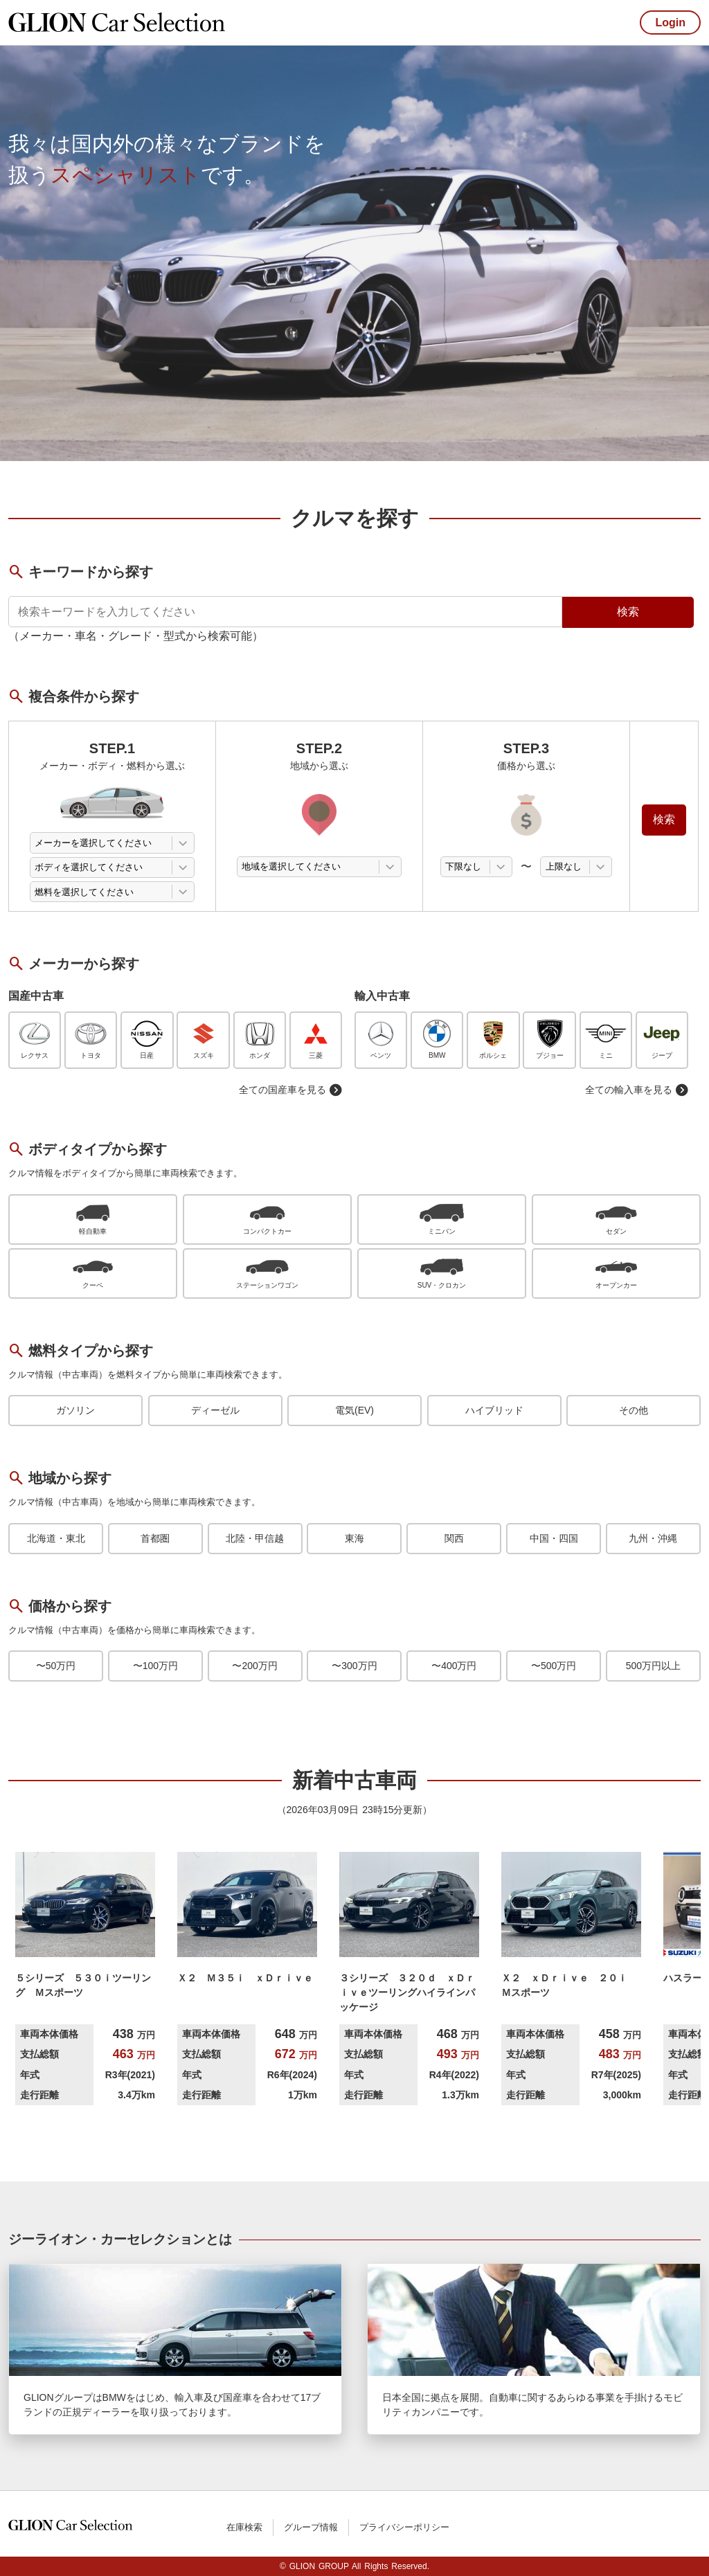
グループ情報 (311, 2527)
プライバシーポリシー (404, 2527)
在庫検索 (244, 2527)
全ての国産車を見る (291, 1089)
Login (670, 22)
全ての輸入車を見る (637, 1089)
